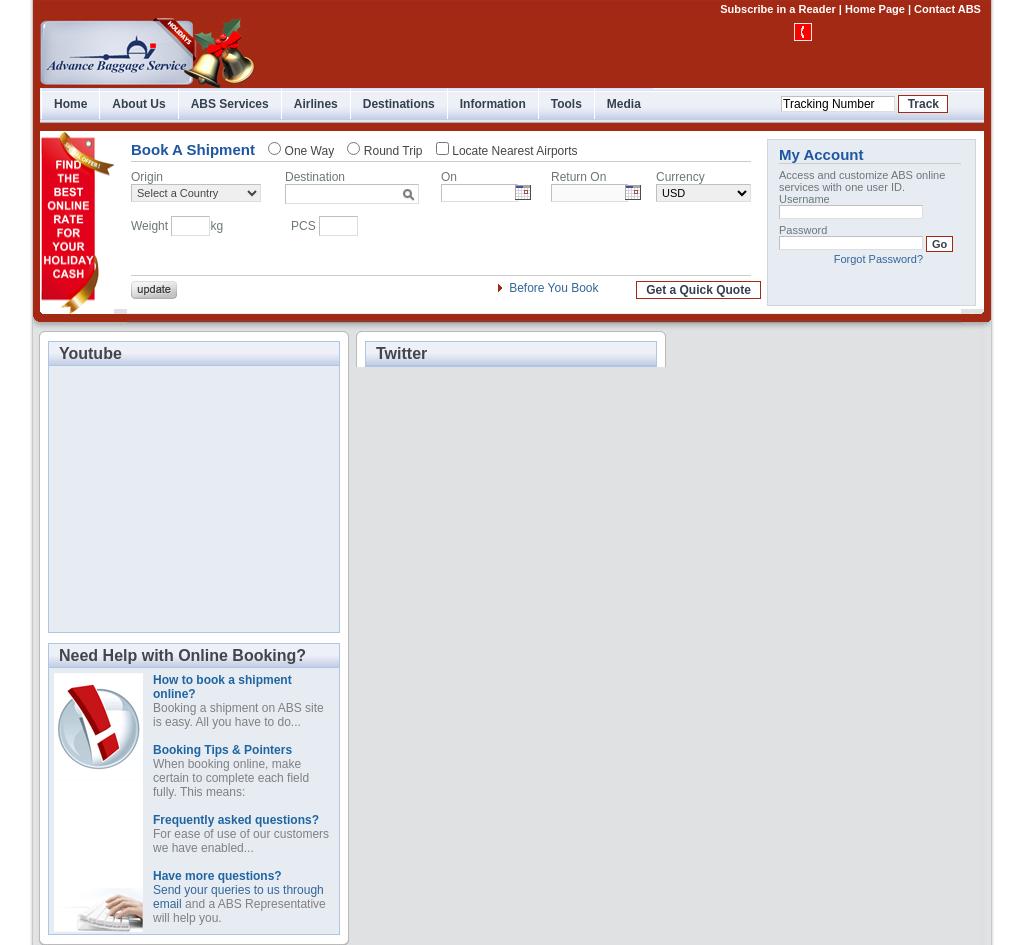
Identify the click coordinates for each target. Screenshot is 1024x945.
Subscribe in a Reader (778, 9)
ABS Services (230, 104)
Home (70, 104)
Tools (566, 104)
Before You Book (553, 288)
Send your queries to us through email (238, 890)
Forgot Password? (878, 259)
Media (624, 104)
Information (493, 104)
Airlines (316, 104)
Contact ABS (947, 9)
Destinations (399, 104)
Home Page (875, 9)
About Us (138, 104)
